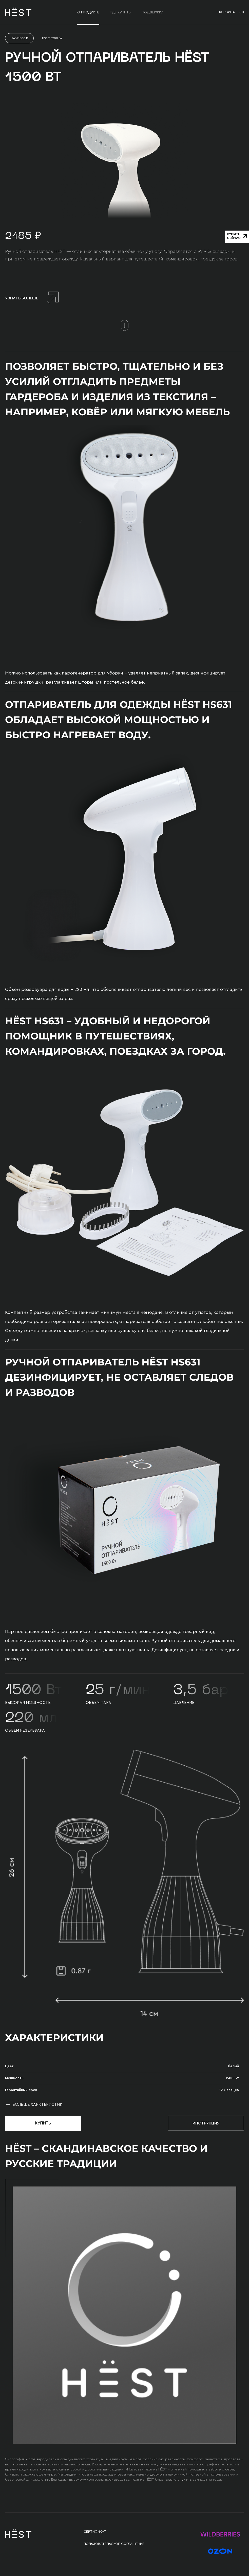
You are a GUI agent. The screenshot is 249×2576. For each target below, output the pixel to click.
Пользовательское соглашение (114, 2544)
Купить (43, 2123)
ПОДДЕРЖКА (152, 12)
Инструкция (206, 2123)
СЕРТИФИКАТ (95, 2531)
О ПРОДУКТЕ (88, 12)
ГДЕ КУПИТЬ (120, 12)
